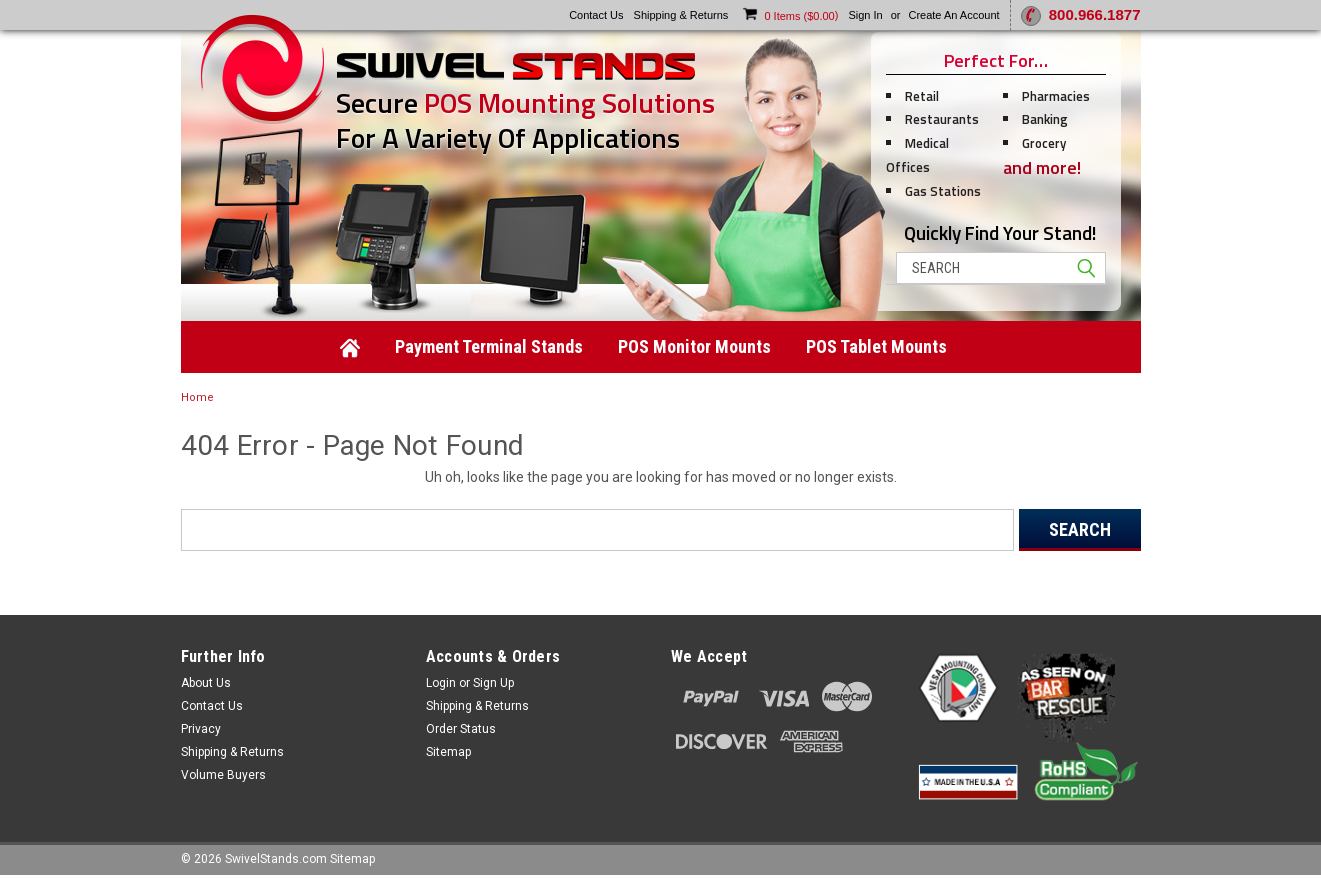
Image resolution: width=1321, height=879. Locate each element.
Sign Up (493, 683)
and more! (1042, 167)
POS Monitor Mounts (694, 346)
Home (197, 397)
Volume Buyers (223, 775)
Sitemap (448, 752)
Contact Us (212, 706)
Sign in (865, 15)
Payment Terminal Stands (489, 346)
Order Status (461, 729)
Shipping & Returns (232, 752)
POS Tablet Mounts (876, 346)
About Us (206, 683)
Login (441, 683)
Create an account (953, 15)
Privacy (201, 729)
